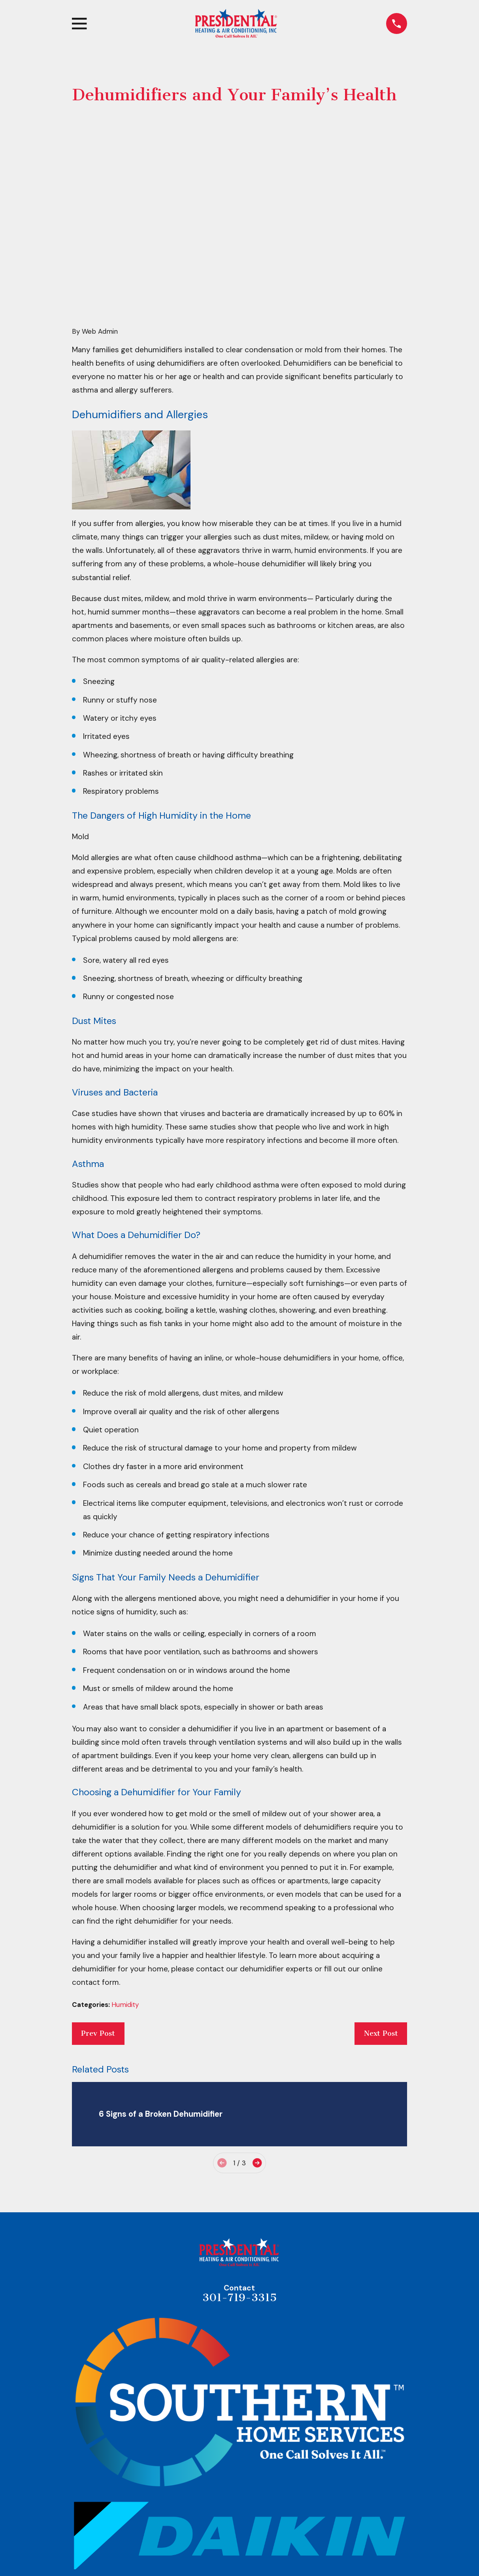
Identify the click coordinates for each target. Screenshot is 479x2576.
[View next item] (257, 2040)
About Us (239, 2567)
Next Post (381, 1911)
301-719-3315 (239, 2175)
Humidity (125, 1882)
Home (239, 2549)
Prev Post (98, 1911)
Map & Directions (239, 2507)
